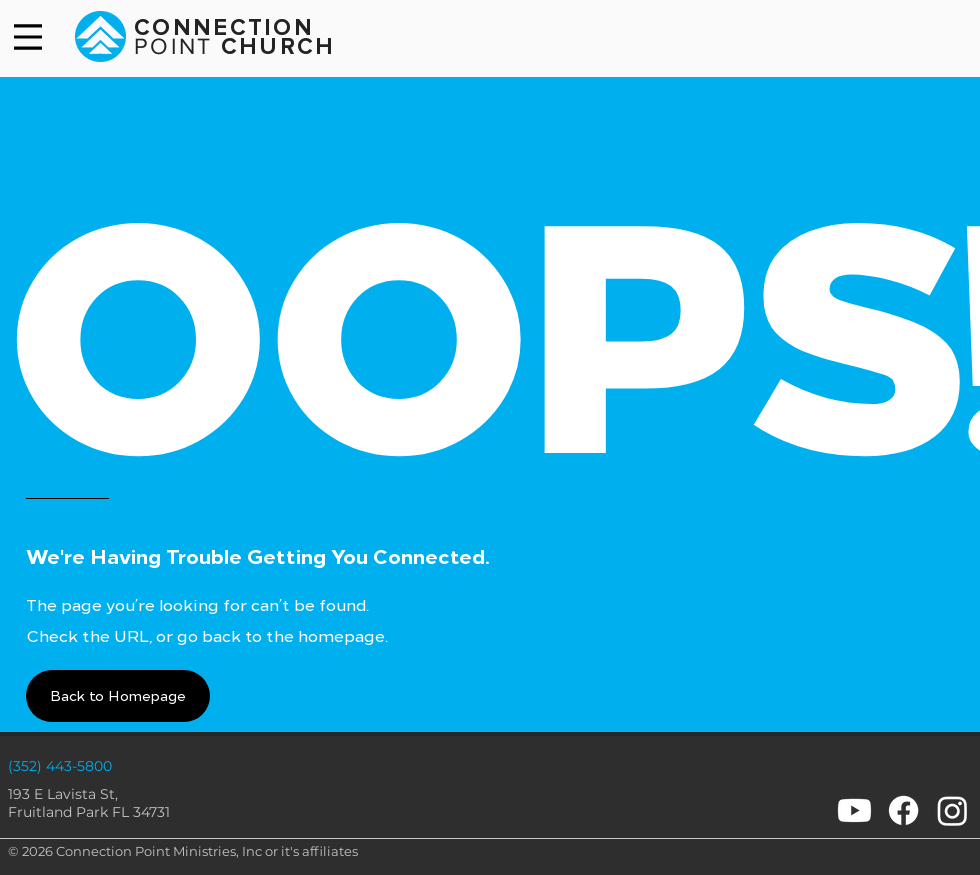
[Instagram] (952, 810)
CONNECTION (224, 28)
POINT (173, 46)
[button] (118, 696)
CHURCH (274, 47)
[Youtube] (854, 810)
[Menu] (28, 37)
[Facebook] (903, 810)
